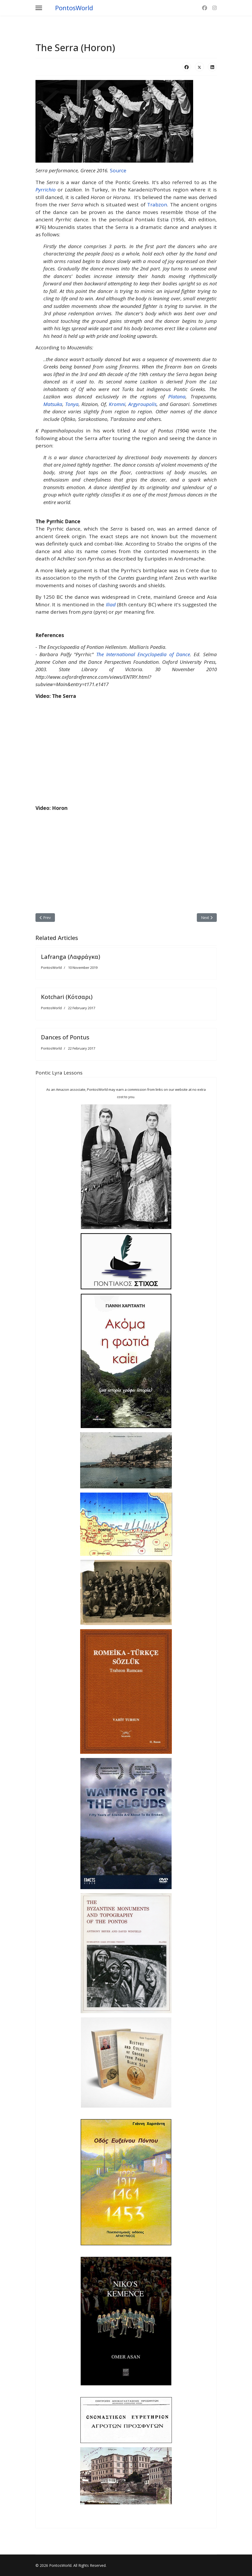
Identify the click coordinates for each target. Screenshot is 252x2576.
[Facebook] (204, 7)
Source (118, 170)
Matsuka (52, 404)
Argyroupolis (142, 404)
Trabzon (157, 204)
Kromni (117, 404)
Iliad (111, 604)
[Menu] (38, 8)
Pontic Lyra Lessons (59, 1072)
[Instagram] (214, 7)
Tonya (72, 404)
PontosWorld (74, 8)
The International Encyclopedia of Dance (143, 654)
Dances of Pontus (65, 1037)
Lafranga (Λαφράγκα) (70, 956)
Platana (177, 396)
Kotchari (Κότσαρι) (66, 997)
